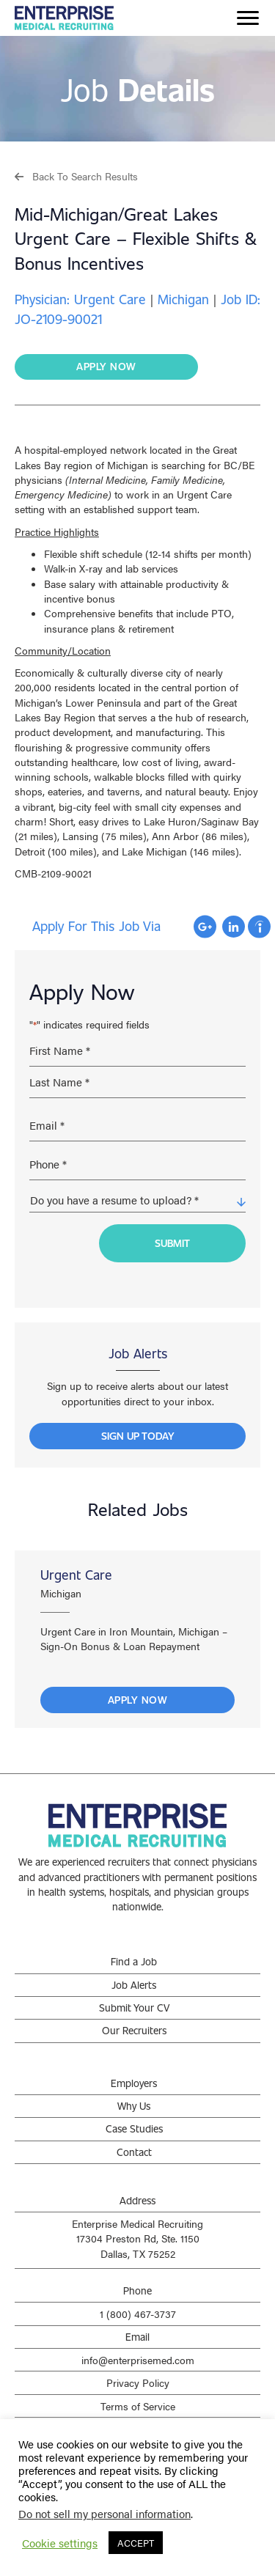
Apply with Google (205, 926)
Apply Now (138, 1700)
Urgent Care (76, 1574)
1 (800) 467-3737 (138, 2313)
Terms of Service (137, 2406)
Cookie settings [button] (60, 2543)
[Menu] (248, 18)
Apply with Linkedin (233, 926)
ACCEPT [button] (135, 2543)
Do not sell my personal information (104, 2513)
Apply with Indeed (259, 926)
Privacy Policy (137, 2382)
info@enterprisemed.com (137, 2359)
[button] (76, 175)
